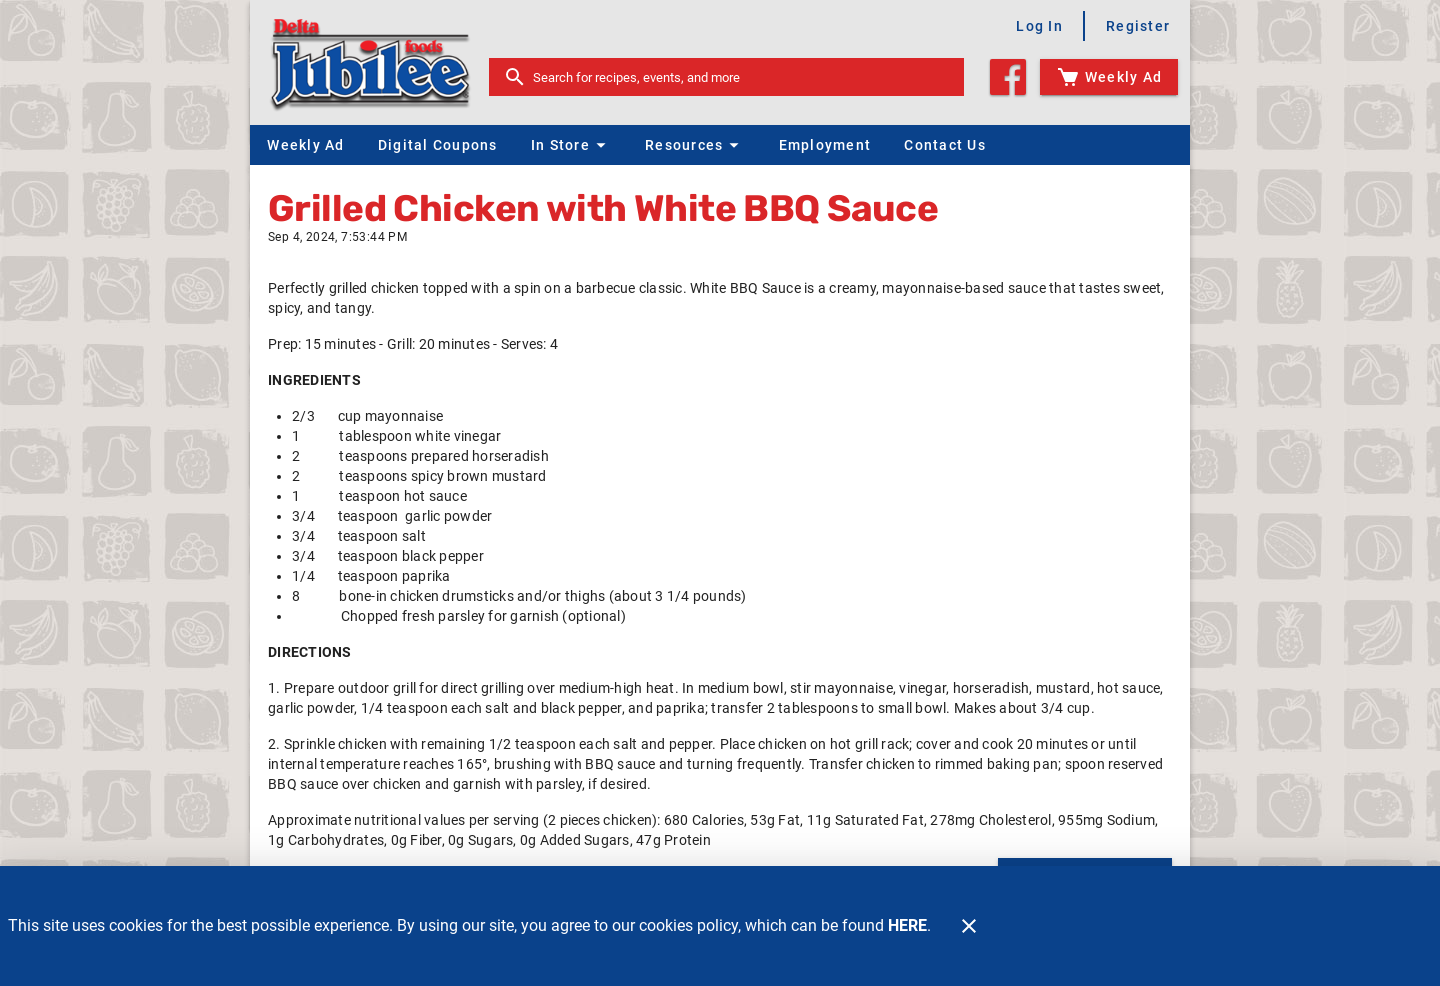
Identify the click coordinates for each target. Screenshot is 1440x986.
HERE (907, 925)
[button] (571, 145)
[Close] (969, 926)
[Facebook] (1008, 77)
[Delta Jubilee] (375, 62)
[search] (740, 77)
